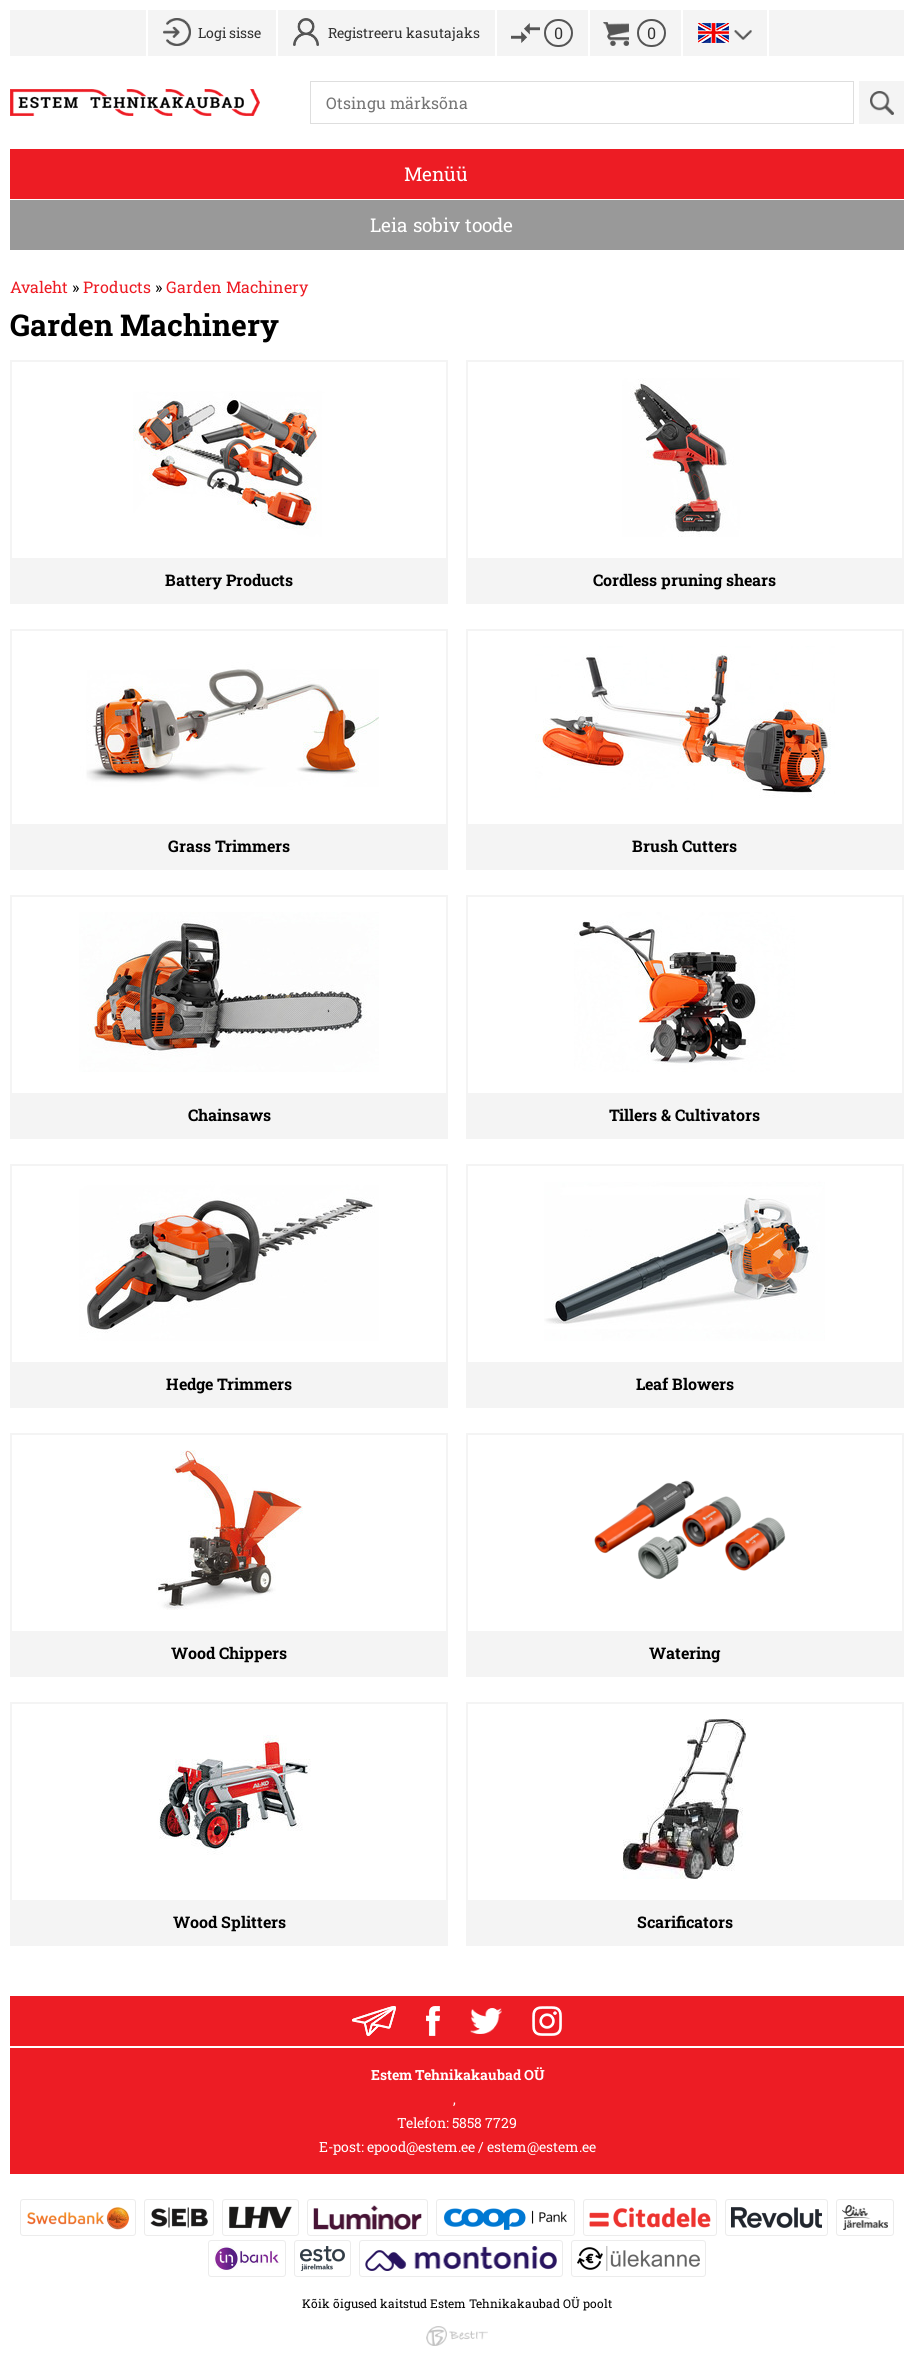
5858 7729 (484, 2122)
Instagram (547, 2021)
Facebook (433, 2021)
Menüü (436, 173)
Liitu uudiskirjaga (374, 2021)
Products (117, 286)
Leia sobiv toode (441, 224)
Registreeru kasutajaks (404, 32)
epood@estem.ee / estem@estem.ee (481, 2146)
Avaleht (39, 286)
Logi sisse (229, 32)
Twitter (486, 2021)
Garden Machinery (237, 286)
